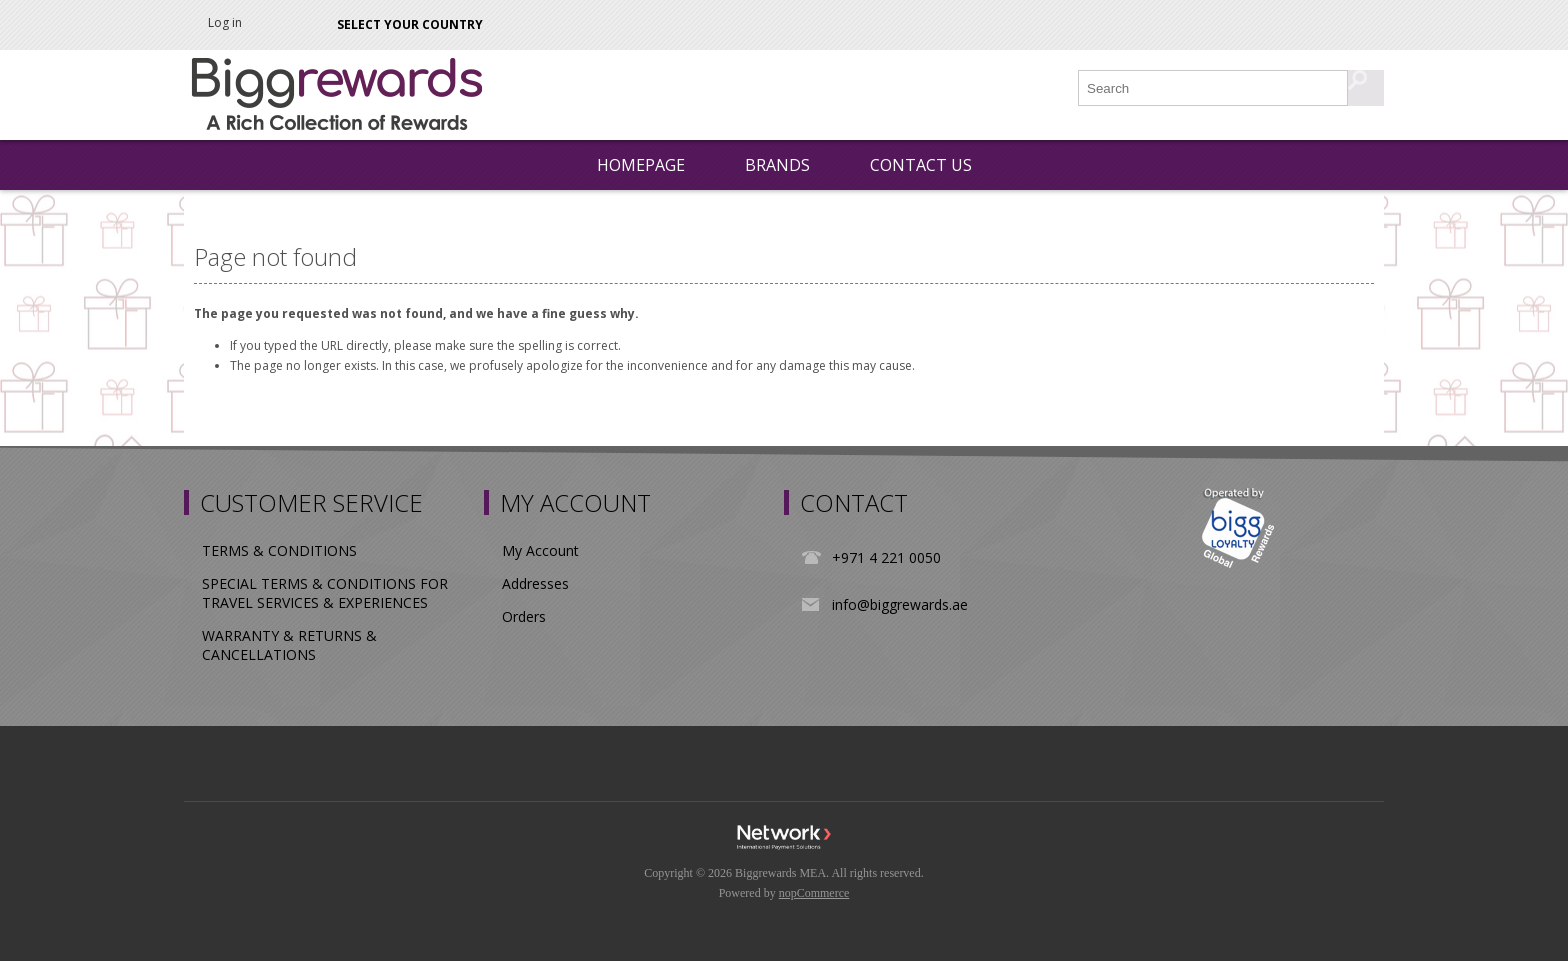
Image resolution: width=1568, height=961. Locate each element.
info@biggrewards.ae (900, 604)
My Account (540, 550)
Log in (225, 22)
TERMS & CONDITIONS (279, 550)
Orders (524, 616)
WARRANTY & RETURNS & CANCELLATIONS (289, 645)
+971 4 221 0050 (886, 557)
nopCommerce (814, 893)
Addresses (535, 583)
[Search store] (1214, 88)
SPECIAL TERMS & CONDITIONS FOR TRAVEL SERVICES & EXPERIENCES (325, 593)
